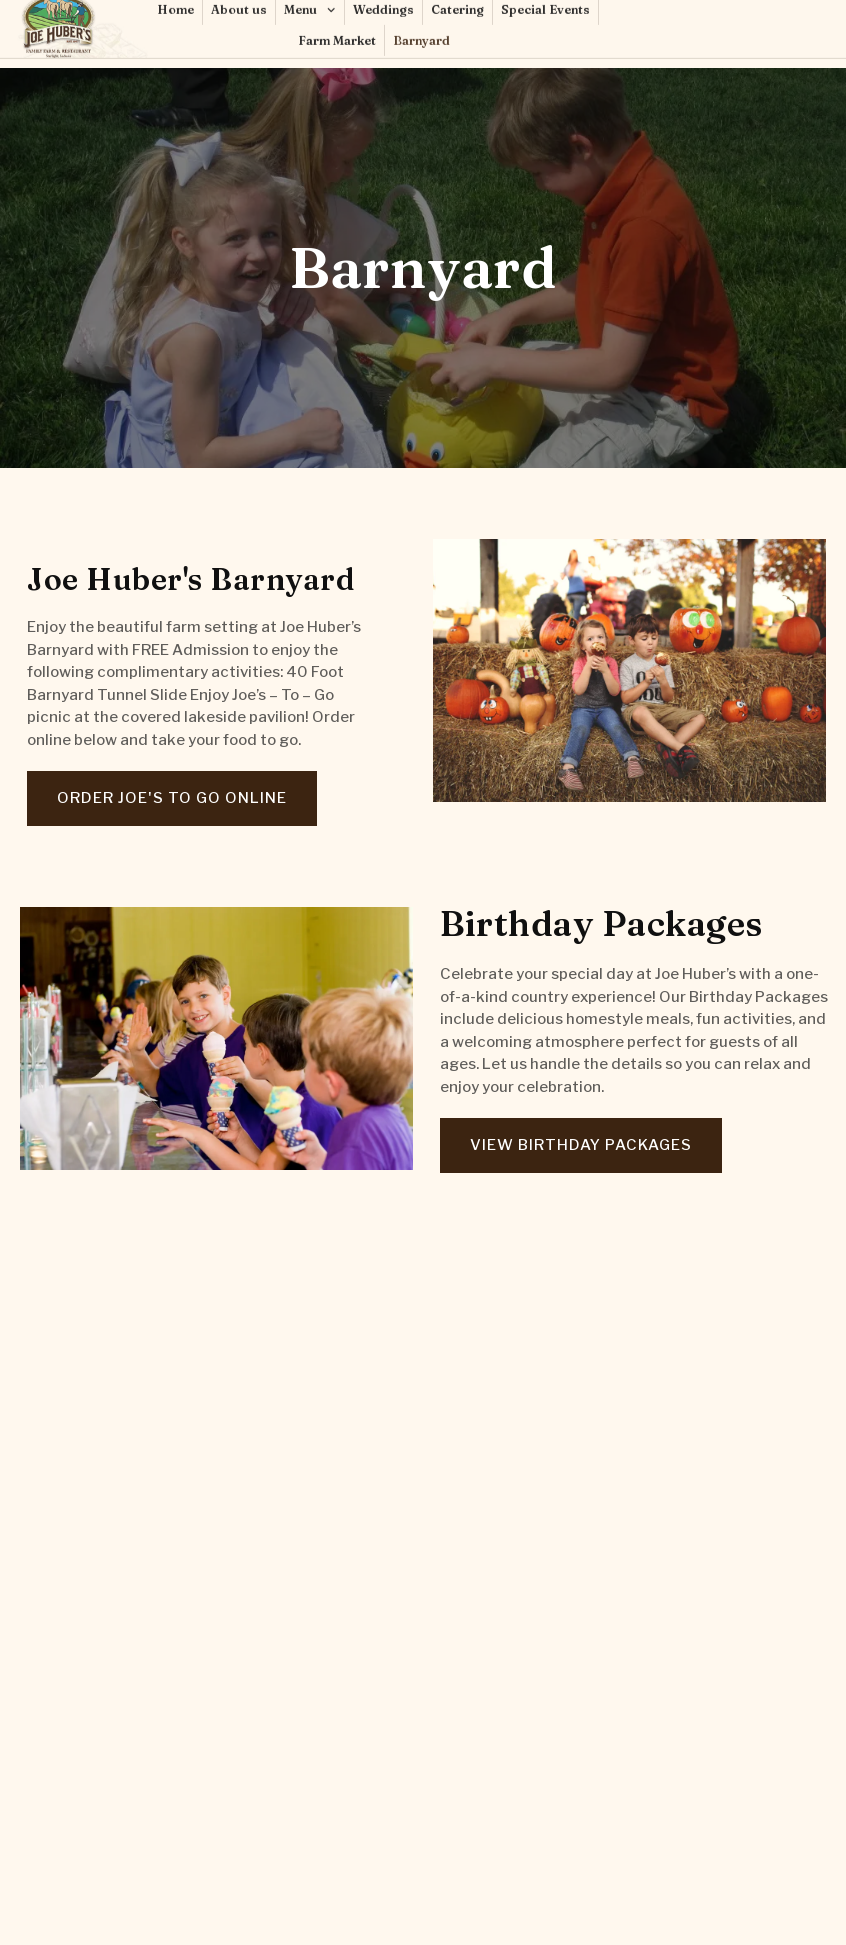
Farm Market (337, 29)
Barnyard (421, 29)
